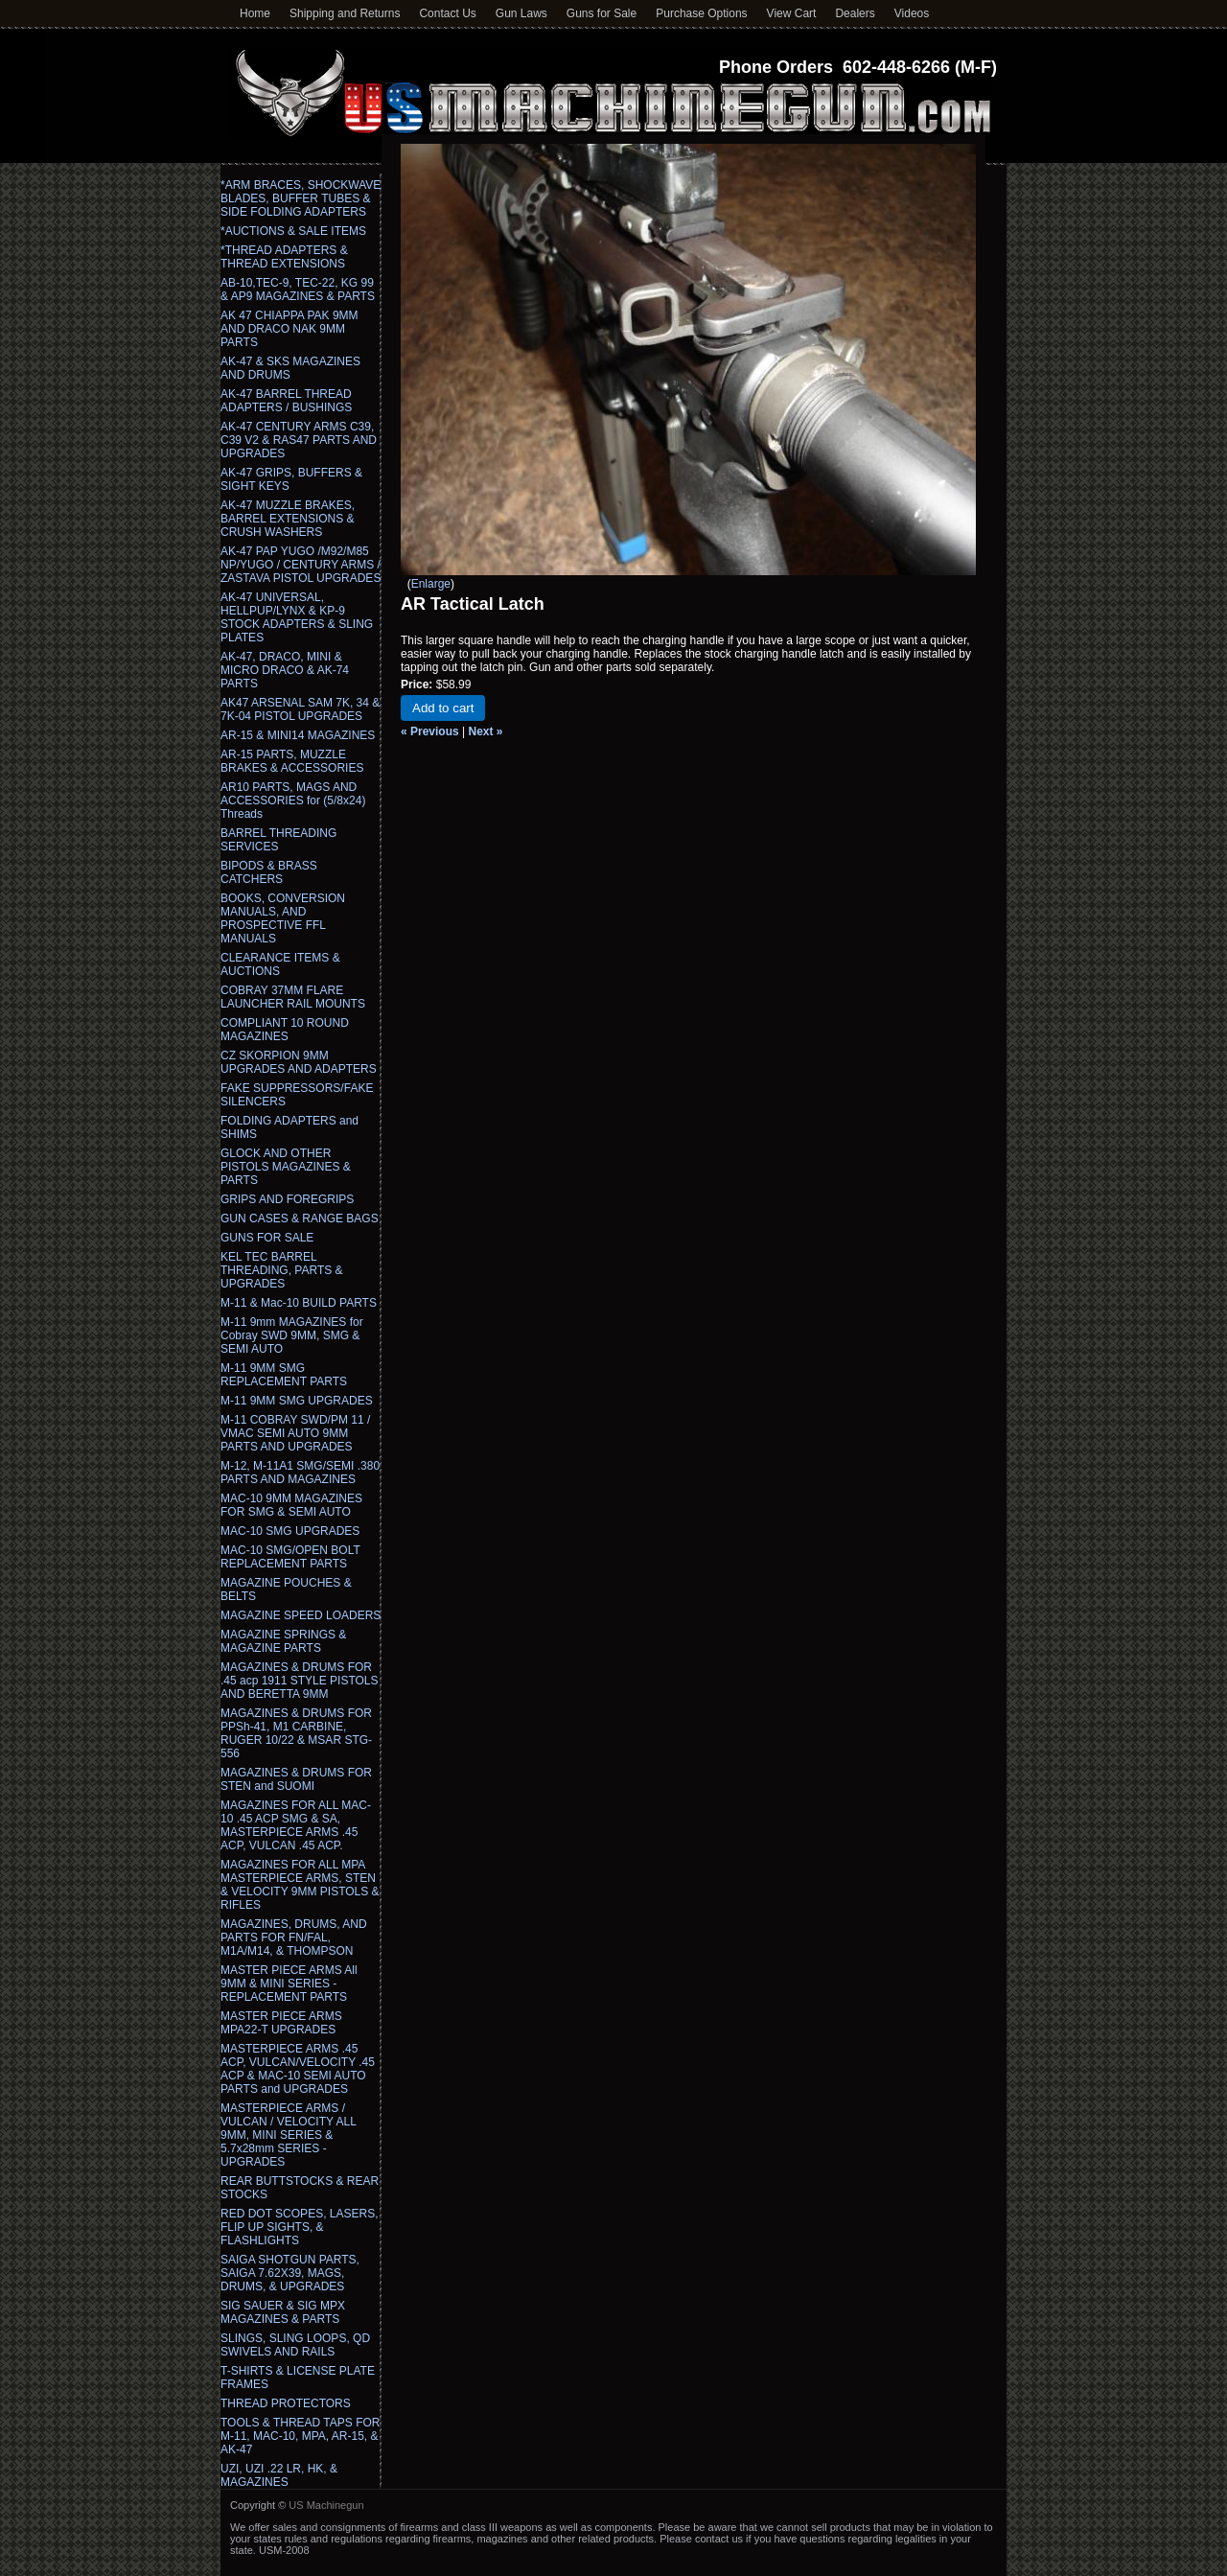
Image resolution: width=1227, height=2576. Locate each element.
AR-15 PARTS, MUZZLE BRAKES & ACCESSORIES (291, 761)
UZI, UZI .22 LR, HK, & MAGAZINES (278, 2475)
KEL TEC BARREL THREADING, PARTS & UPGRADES (281, 1270)
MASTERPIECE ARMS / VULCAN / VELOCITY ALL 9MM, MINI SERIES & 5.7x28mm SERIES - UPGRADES (288, 2135)
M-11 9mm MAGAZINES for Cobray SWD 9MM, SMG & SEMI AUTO (291, 1335)
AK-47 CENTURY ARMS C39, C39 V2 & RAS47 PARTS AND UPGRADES (298, 440)
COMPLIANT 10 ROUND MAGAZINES (284, 1029)
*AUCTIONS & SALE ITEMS (293, 231)
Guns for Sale (602, 13)
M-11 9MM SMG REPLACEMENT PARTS (283, 1374)
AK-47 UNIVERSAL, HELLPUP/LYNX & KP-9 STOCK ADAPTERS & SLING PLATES (296, 617)
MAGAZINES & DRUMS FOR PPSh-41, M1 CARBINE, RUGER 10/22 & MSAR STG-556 (296, 1733)
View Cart (792, 13)
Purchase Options (701, 13)
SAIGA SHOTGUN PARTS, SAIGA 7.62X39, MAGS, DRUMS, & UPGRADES (289, 2273)
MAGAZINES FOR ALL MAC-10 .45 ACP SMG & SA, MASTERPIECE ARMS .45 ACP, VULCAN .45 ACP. (295, 1825)
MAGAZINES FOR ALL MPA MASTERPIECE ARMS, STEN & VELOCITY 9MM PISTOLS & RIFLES (300, 1885)
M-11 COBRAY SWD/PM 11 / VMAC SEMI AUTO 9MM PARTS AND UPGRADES (295, 1433)
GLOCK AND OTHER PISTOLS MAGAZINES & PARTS (285, 1167)
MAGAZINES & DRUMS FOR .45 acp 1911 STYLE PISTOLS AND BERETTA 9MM (299, 1680)
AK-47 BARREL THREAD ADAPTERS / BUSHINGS (286, 400)
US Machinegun (326, 2505)
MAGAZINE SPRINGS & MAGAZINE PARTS (283, 1641)
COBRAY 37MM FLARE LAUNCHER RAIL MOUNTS (292, 997)
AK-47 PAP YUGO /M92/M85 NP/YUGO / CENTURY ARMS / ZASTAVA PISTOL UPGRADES (300, 565)
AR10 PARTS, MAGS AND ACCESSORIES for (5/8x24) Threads (292, 800)
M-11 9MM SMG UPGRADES (296, 1400)
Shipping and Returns (344, 13)
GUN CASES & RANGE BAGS (299, 1218)
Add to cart (443, 708)
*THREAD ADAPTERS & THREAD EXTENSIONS (284, 257)
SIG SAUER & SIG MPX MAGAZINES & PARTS (282, 2312)
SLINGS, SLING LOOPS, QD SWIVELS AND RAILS (295, 2345)
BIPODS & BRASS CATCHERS (268, 872)
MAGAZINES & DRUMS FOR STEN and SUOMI (296, 1779)
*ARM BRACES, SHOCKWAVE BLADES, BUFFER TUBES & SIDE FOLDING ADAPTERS (300, 198)
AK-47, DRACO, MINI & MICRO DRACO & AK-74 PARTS (284, 670)
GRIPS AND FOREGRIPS (287, 1199)
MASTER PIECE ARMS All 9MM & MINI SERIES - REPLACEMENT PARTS (289, 1983)
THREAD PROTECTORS (285, 2403)
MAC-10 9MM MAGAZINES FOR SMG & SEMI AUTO (291, 1505)
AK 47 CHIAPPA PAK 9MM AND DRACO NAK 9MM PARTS (289, 329)
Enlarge (431, 584)
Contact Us (447, 13)
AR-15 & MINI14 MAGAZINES (297, 735)
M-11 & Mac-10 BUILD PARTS (298, 1303)
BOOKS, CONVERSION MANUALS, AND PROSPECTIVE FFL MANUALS (282, 918)
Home (255, 13)
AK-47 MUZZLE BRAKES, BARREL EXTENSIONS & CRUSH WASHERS (287, 519)
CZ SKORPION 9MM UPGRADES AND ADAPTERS (298, 1062)
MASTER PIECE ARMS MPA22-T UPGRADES (281, 2022)
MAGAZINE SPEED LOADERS (300, 1615)
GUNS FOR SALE (266, 1237)
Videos (911, 13)
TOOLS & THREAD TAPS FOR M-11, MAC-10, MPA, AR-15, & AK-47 (300, 2436)
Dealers (854, 13)
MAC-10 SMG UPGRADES (289, 1531)
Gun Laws (521, 13)
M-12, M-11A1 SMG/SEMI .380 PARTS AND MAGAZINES (300, 1472)
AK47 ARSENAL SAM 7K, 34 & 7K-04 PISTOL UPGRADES (300, 709)
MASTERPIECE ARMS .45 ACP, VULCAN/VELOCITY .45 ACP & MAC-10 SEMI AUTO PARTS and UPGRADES (297, 2069)
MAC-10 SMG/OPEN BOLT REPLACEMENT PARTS (290, 1556)
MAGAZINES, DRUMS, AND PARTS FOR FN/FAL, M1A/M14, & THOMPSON (293, 1937)
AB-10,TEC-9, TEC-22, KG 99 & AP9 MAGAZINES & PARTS (297, 289)
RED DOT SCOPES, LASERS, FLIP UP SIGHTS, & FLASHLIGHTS (299, 2227)
